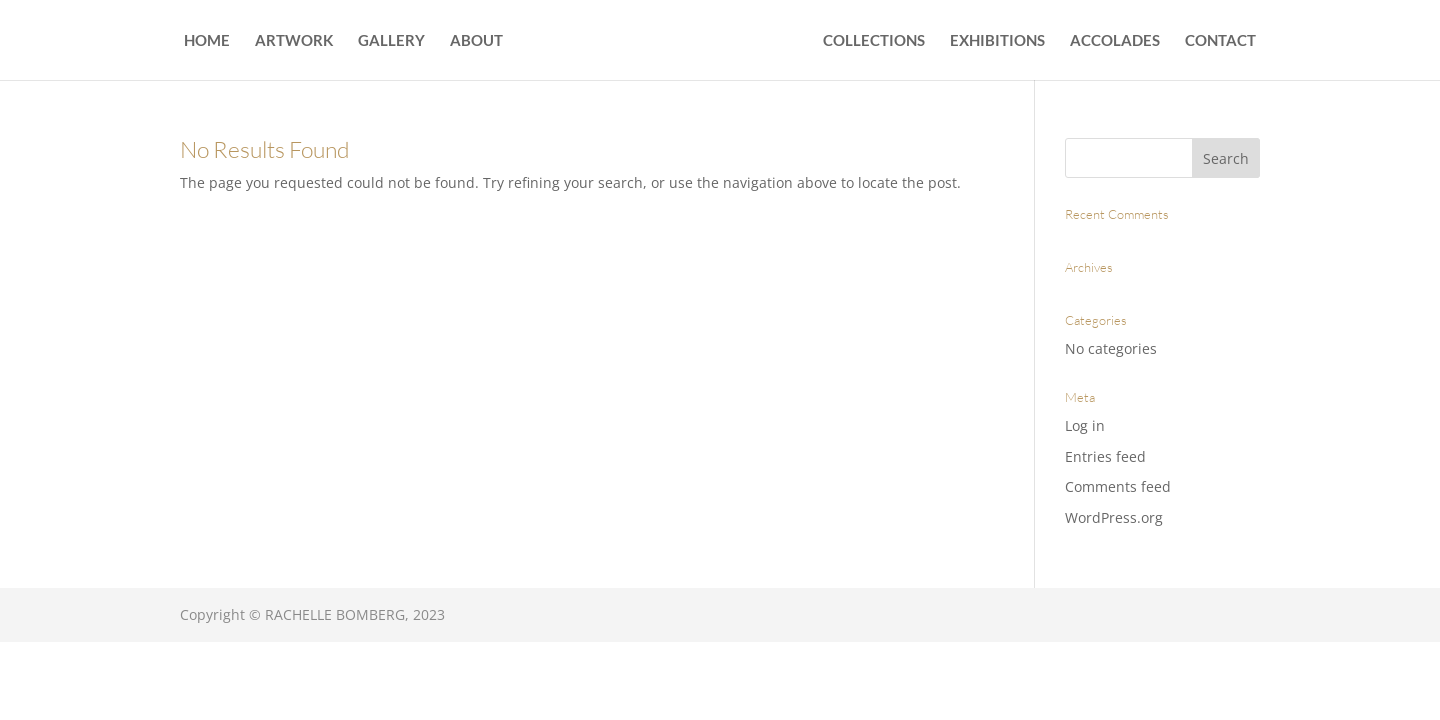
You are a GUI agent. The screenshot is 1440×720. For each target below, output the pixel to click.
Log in (1085, 425)
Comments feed (1118, 486)
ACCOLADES (1115, 41)
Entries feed (1105, 456)
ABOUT (476, 41)
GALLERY (391, 41)
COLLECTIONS (874, 41)
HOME (207, 41)
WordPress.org (1114, 517)
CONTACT (1220, 41)
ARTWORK (294, 41)
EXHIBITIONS (997, 41)
